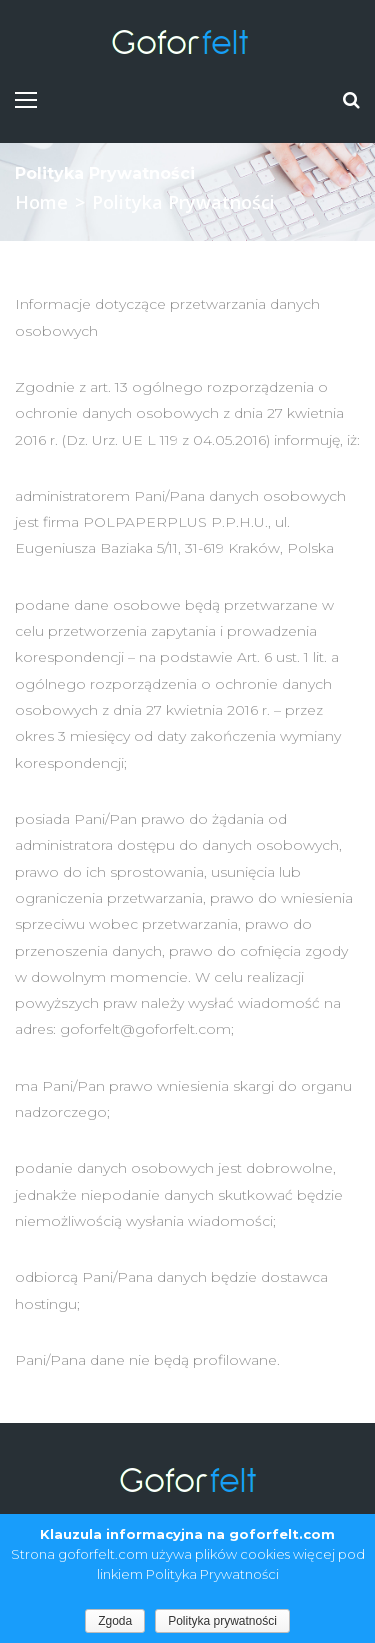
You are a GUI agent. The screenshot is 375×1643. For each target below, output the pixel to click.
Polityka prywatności (222, 1621)
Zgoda (115, 1621)
